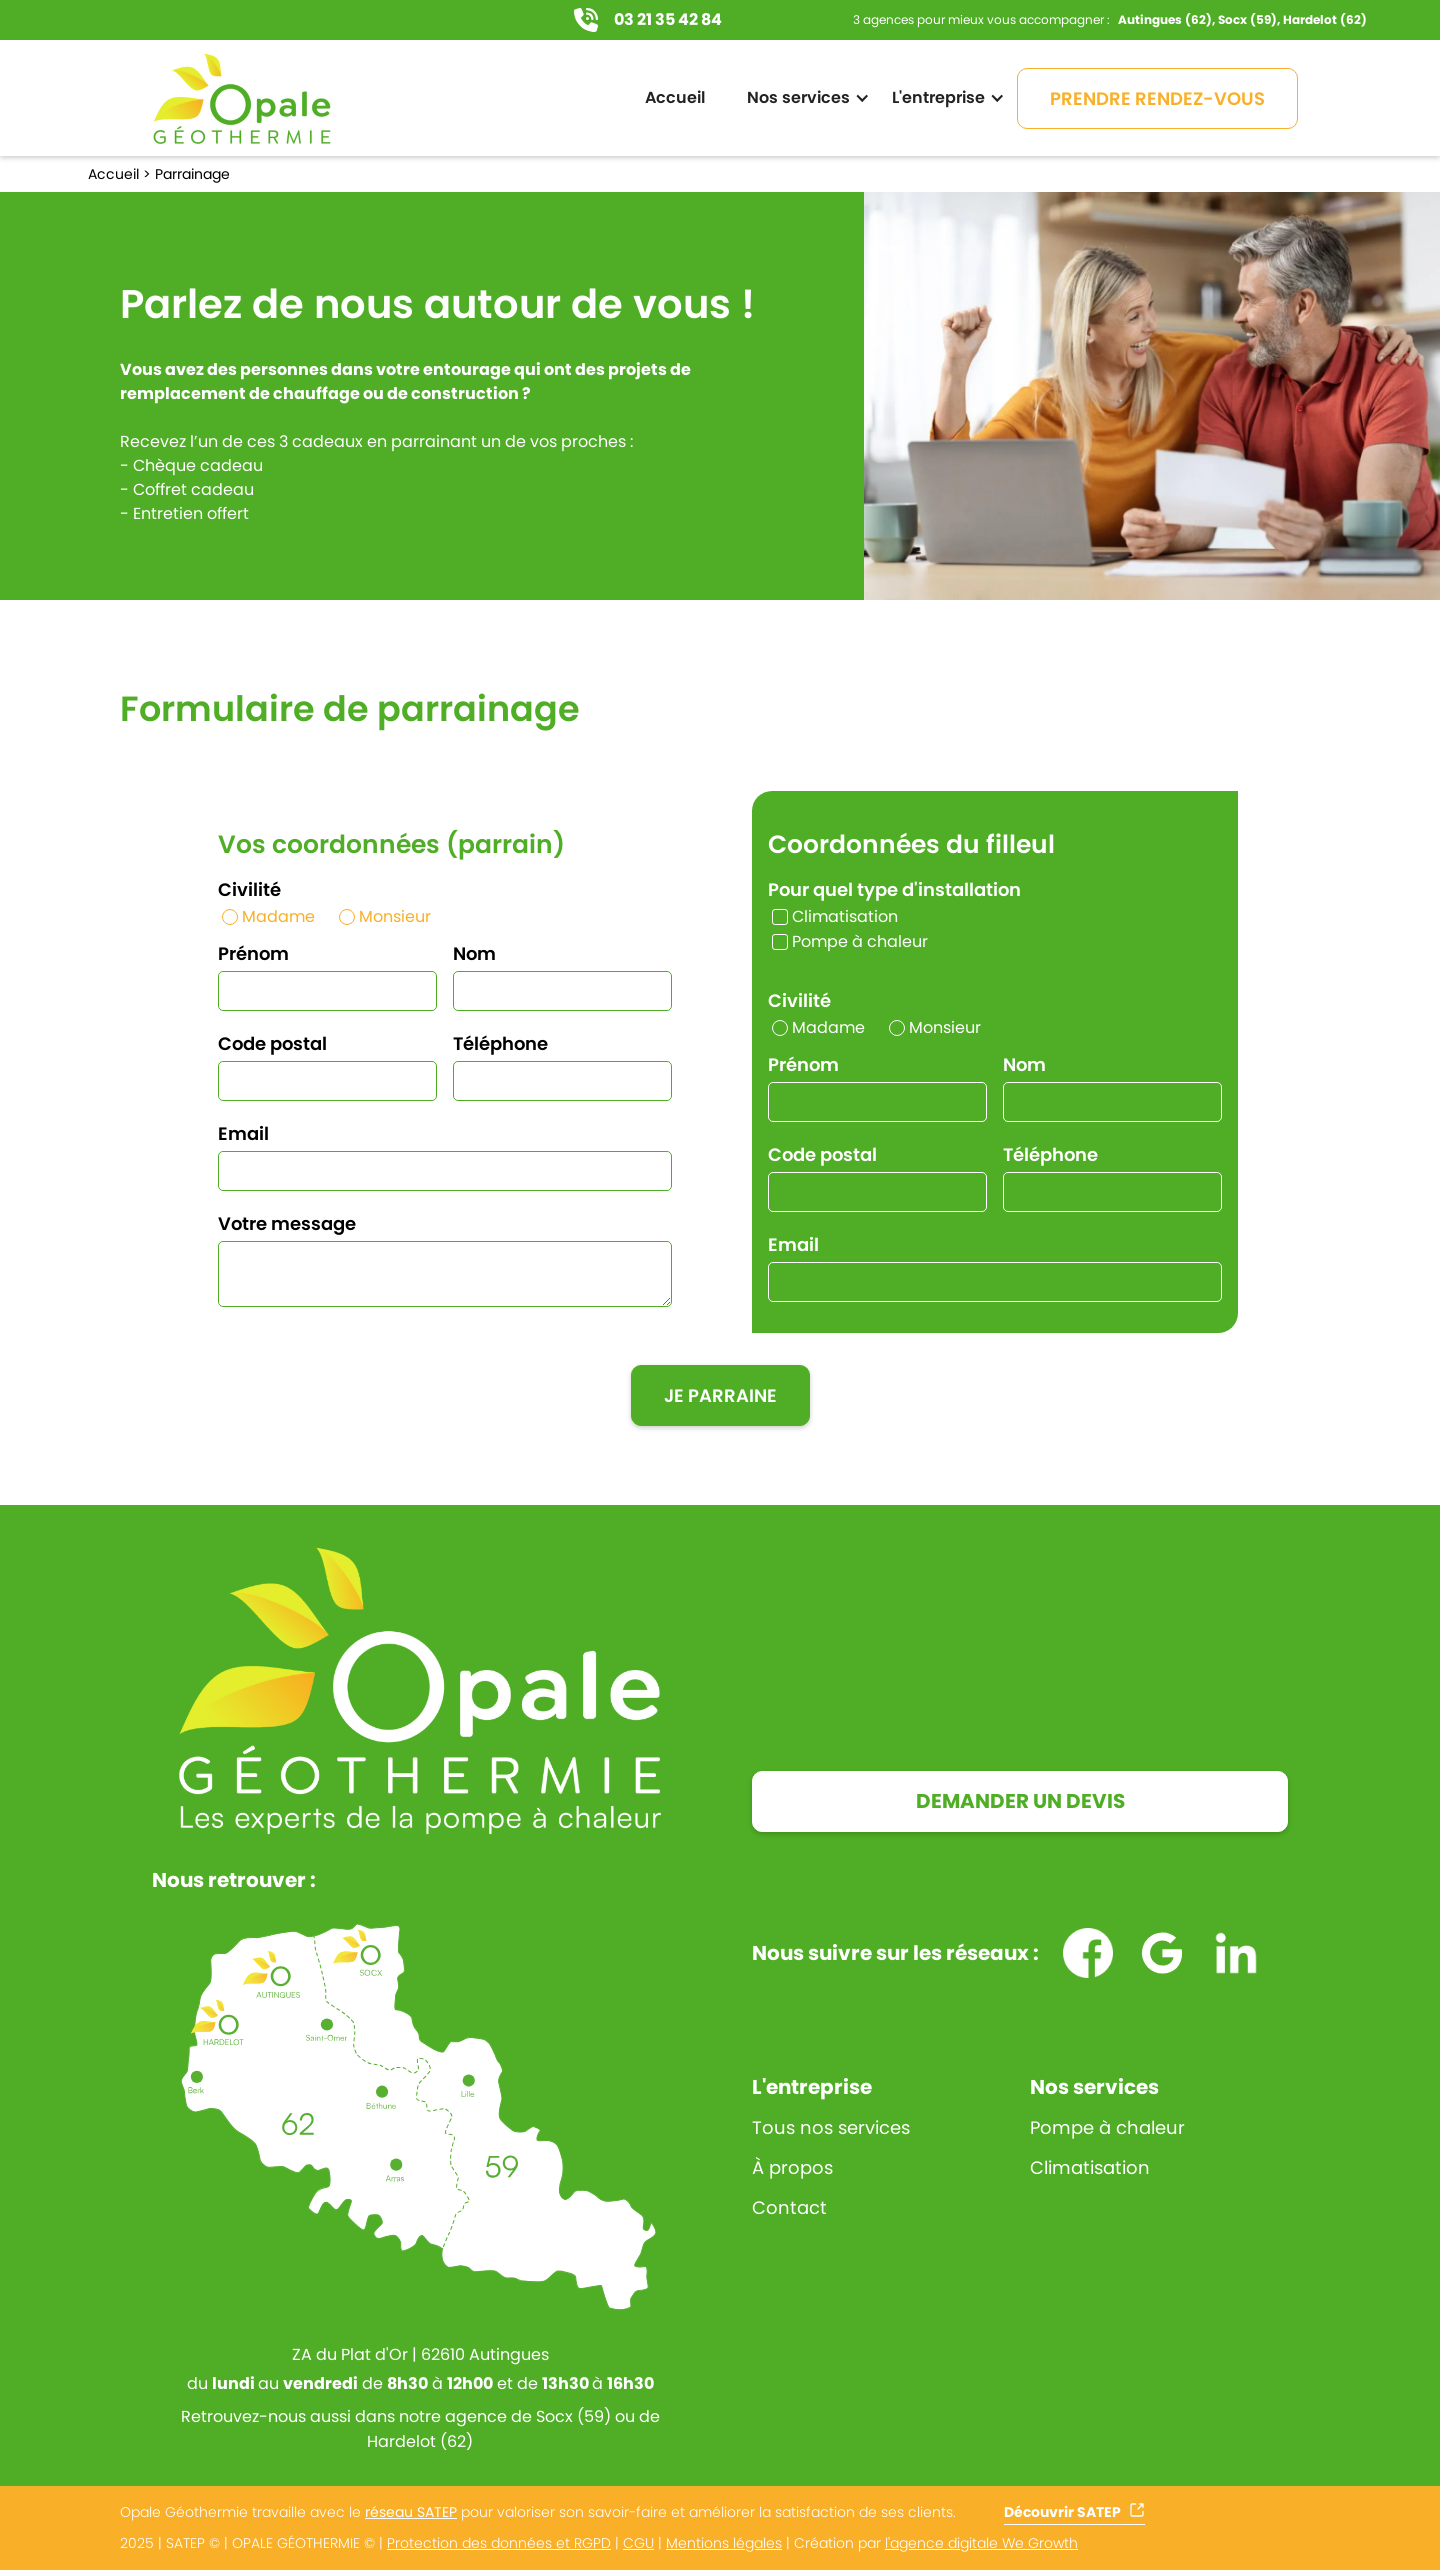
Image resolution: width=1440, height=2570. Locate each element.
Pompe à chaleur (1107, 2128)
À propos (792, 2168)
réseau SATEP (411, 2512)
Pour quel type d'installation (894, 889)
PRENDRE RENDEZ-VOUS (1157, 98)
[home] (242, 98)
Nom (474, 953)
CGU (638, 2543)
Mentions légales (724, 2543)
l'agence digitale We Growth (981, 2543)
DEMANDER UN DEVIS (1020, 1801)
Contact (789, 2208)
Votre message (287, 1223)
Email (243, 1133)
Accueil (675, 97)
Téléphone (500, 1043)
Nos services (1094, 2087)
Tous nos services (831, 2128)
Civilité (249, 889)
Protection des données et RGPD (499, 2543)
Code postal (272, 1043)
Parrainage (192, 174)
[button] (803, 98)
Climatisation (1090, 2168)
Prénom (253, 953)
